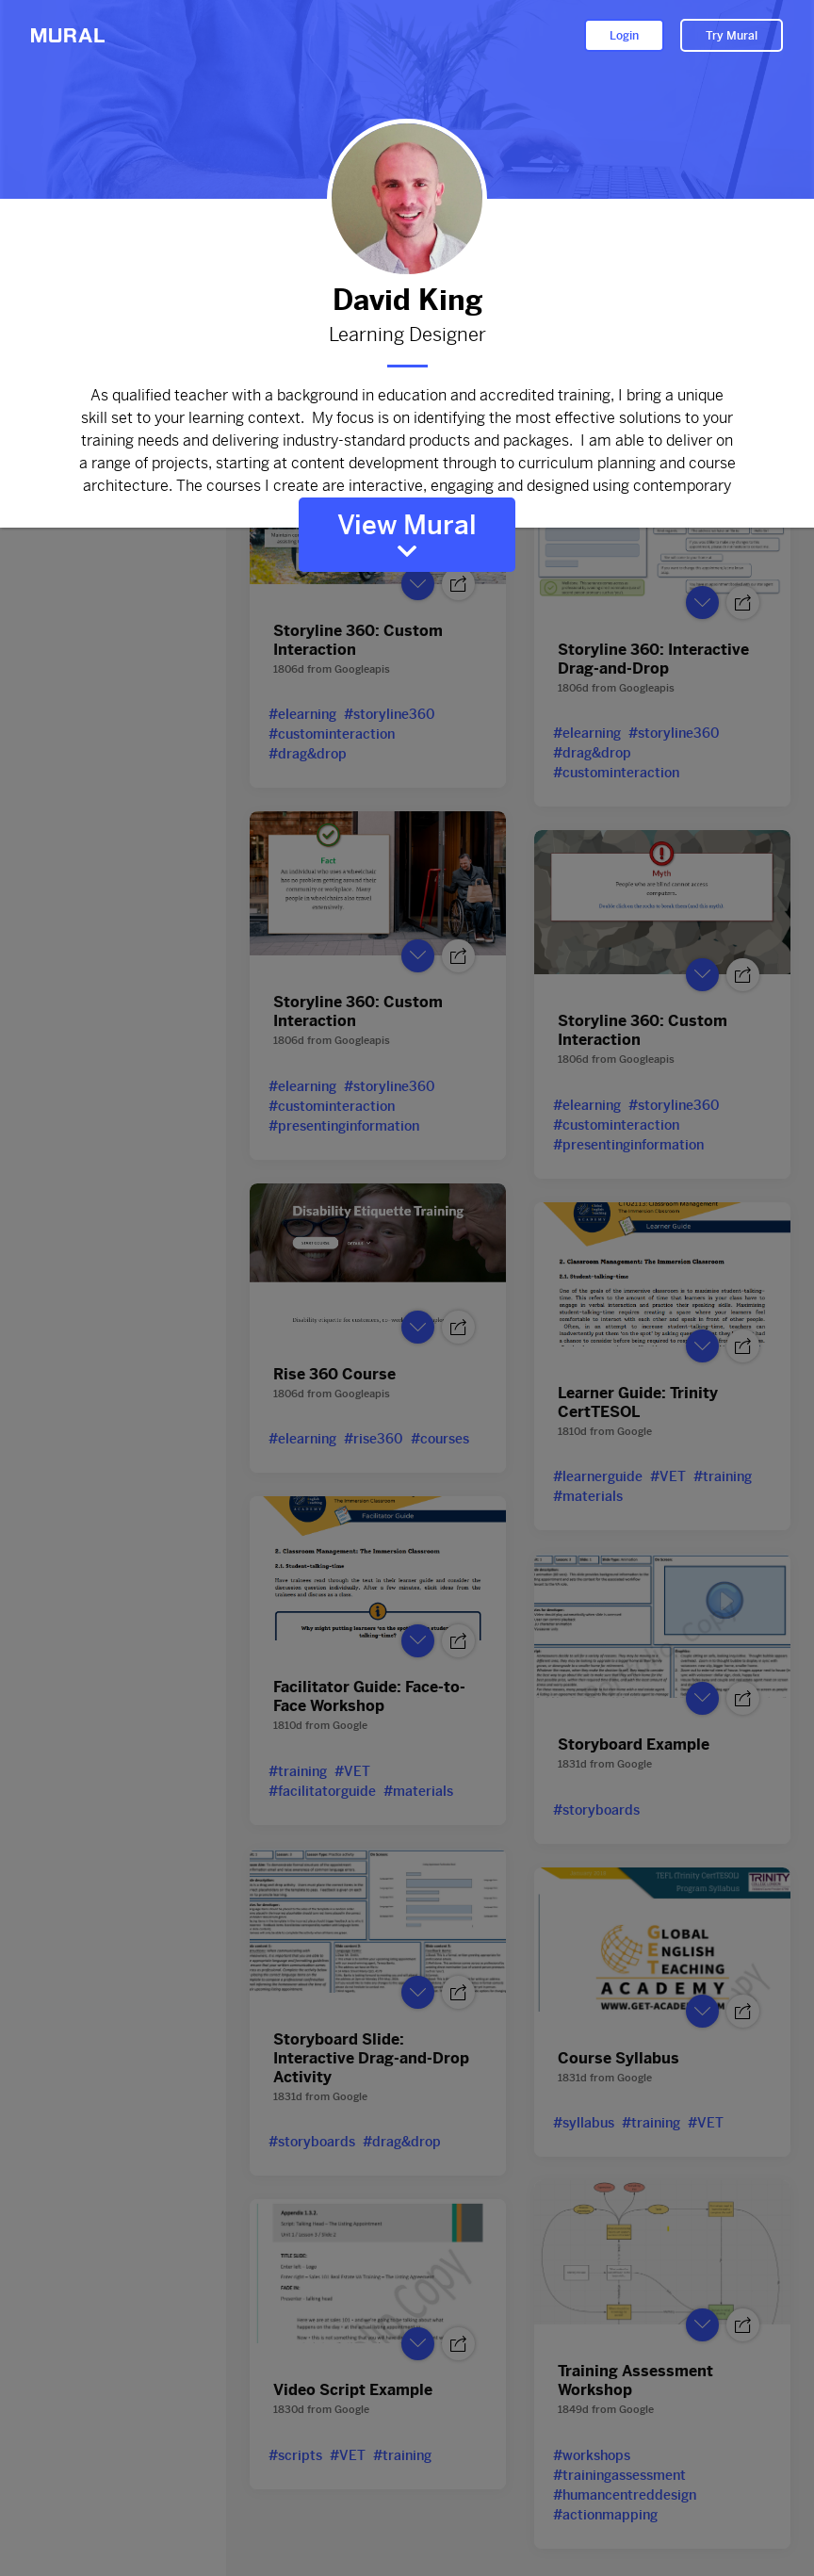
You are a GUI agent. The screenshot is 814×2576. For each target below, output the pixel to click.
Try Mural (731, 35)
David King (407, 300)
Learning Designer (407, 335)
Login (624, 35)
